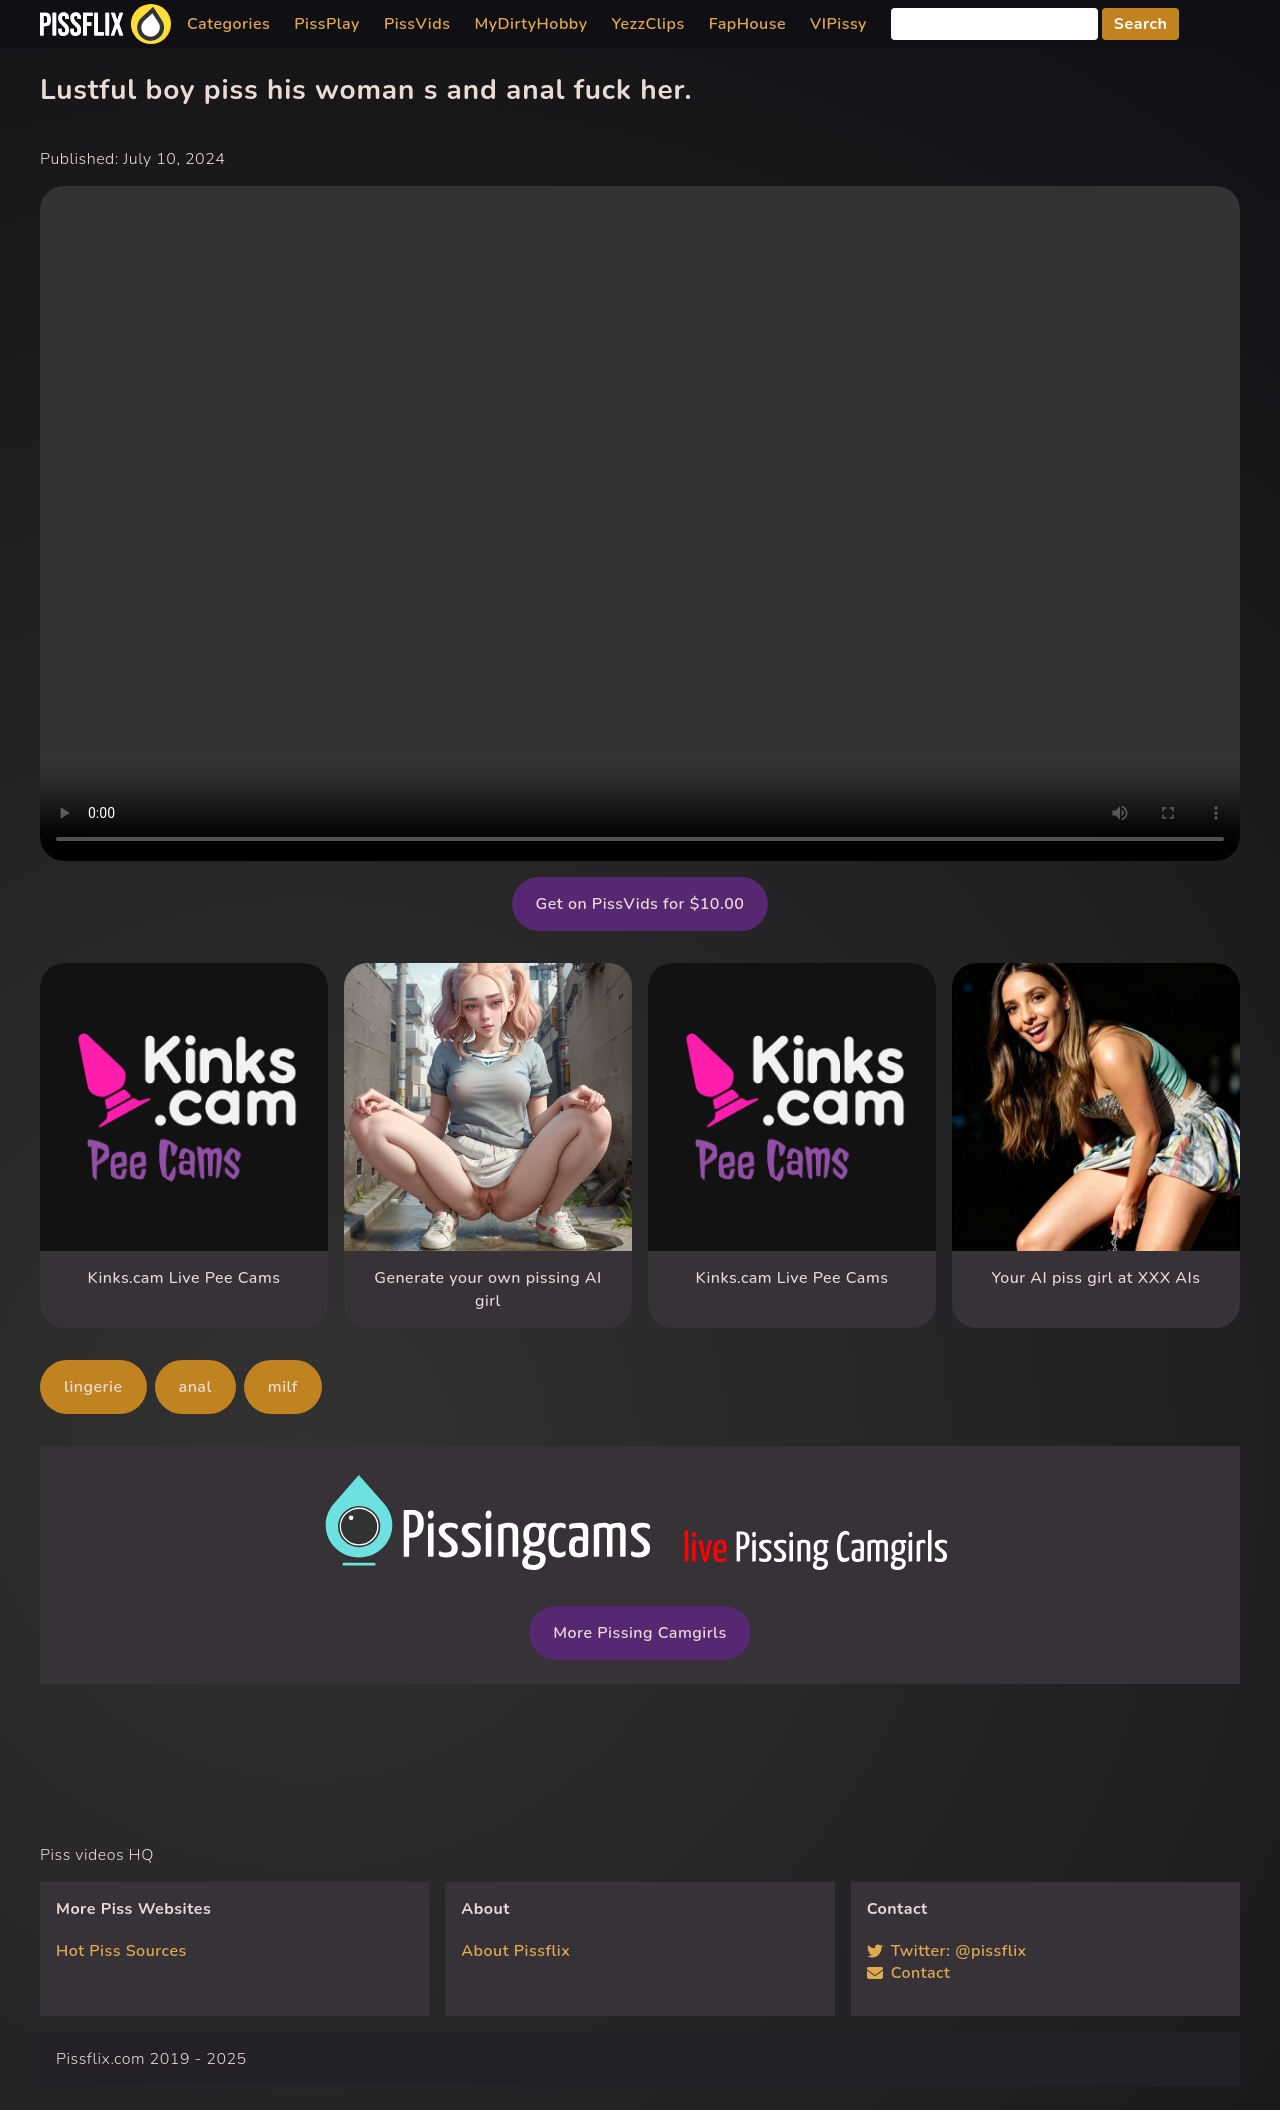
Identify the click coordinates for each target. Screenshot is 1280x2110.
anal (195, 1387)
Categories (228, 24)
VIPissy (838, 24)
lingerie (93, 1387)
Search (1141, 24)
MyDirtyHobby (530, 24)
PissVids (417, 24)
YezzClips (648, 24)
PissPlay (327, 24)
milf (283, 1387)
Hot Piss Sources (121, 1951)
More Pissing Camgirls (639, 1633)
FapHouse (747, 24)
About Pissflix (515, 1951)
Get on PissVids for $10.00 (640, 904)
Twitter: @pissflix (947, 1951)
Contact (909, 1973)
